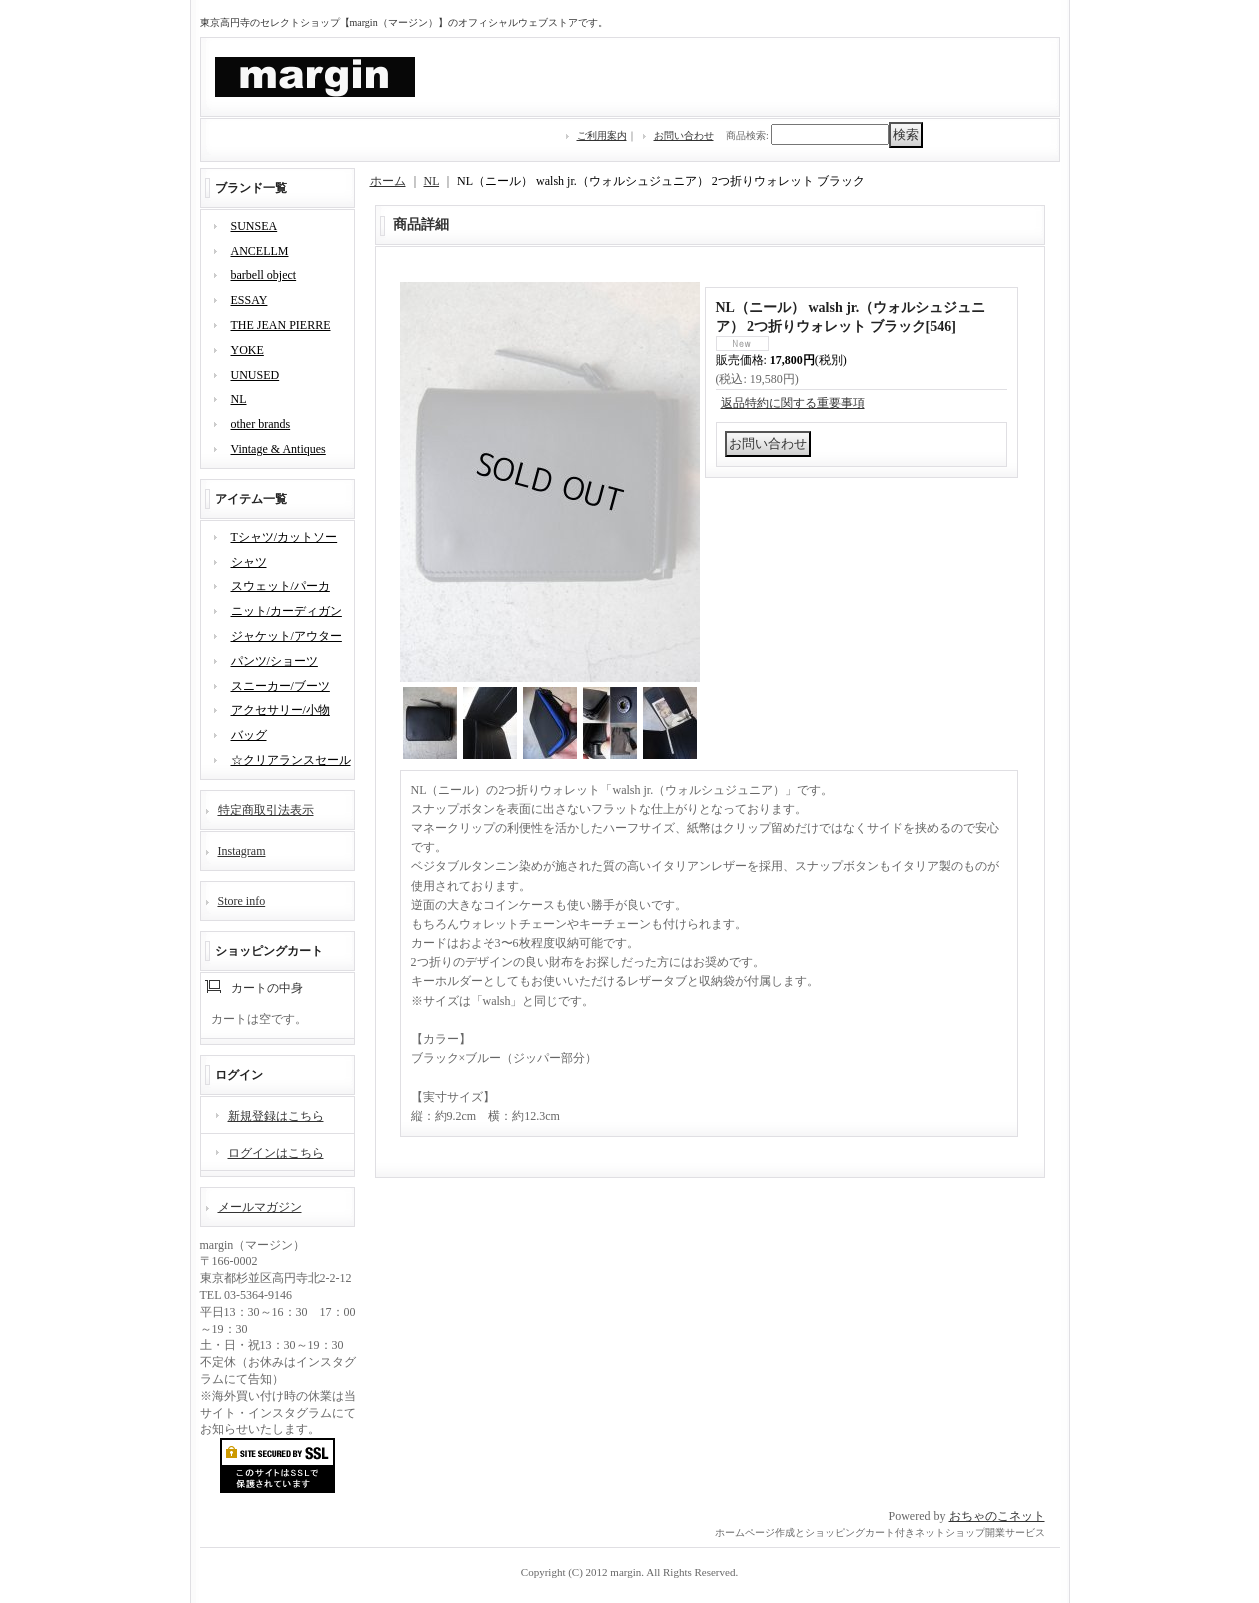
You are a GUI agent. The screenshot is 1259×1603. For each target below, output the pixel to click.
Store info (242, 901)
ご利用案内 (602, 135)
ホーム (388, 181)
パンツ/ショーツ (274, 661)
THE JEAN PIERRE (281, 325)
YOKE (247, 350)
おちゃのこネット (997, 1516)
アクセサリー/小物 (280, 710)
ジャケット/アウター (286, 636)
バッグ (249, 735)
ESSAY (249, 300)
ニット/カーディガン (286, 611)
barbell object (264, 275)
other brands (261, 424)
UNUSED (255, 375)
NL (239, 399)
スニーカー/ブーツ (280, 686)
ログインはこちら (276, 1153)
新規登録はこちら (276, 1116)
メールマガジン (260, 1207)
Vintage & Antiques (278, 449)
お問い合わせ (684, 135)
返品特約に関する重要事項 (793, 403)
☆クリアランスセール (291, 760)
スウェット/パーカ (280, 586)
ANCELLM (260, 251)
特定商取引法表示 (266, 810)
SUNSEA (254, 226)
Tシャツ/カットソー (284, 537)
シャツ (249, 562)
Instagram (242, 851)
